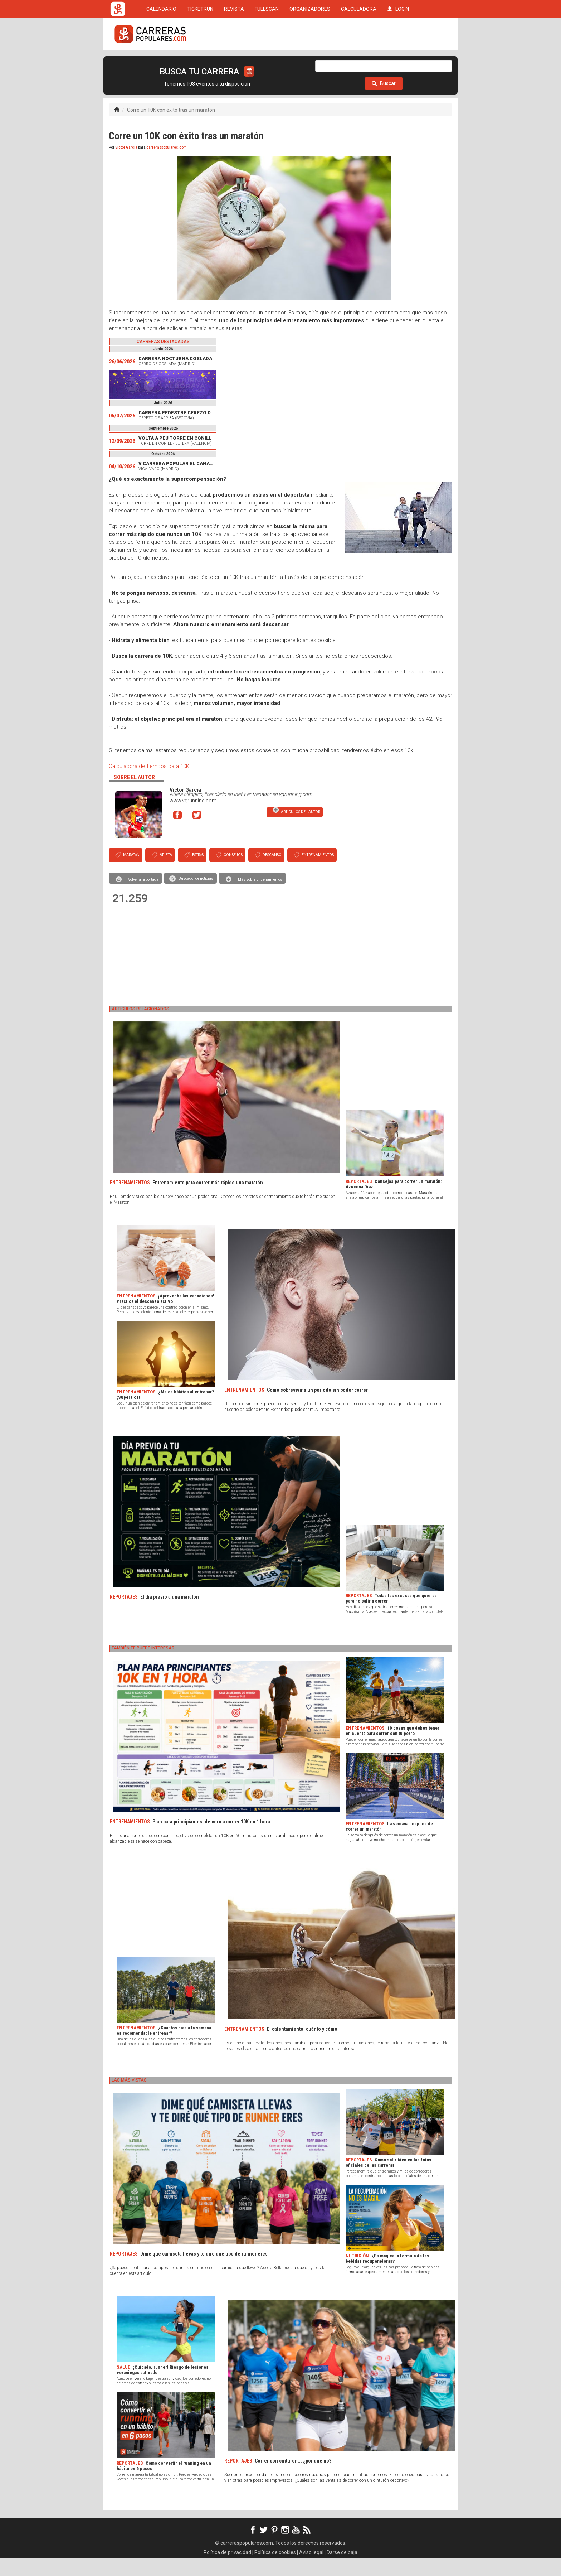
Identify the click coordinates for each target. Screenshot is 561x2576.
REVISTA (234, 61)
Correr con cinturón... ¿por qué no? (293, 2478)
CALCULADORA (358, 61)
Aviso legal (311, 2570)
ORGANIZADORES (309, 61)
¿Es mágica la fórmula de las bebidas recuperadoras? (387, 2276)
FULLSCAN (267, 61)
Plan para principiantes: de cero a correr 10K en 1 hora (211, 1839)
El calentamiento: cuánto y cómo (302, 2047)
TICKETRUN (200, 61)
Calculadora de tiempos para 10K (149, 784)
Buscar (384, 101)
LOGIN (398, 61)
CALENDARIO (161, 61)
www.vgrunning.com (193, 818)
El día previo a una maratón (169, 1615)
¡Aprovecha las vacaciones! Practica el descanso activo (165, 1316)
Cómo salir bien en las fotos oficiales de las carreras (388, 2180)
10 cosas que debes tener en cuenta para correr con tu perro (392, 1748)
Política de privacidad (227, 2570)
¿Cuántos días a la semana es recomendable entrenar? (164, 2048)
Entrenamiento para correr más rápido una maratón (207, 1200)
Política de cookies (275, 2570)
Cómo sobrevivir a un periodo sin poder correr (317, 1408)
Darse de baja (342, 2570)
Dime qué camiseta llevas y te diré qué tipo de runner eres (204, 2272)
